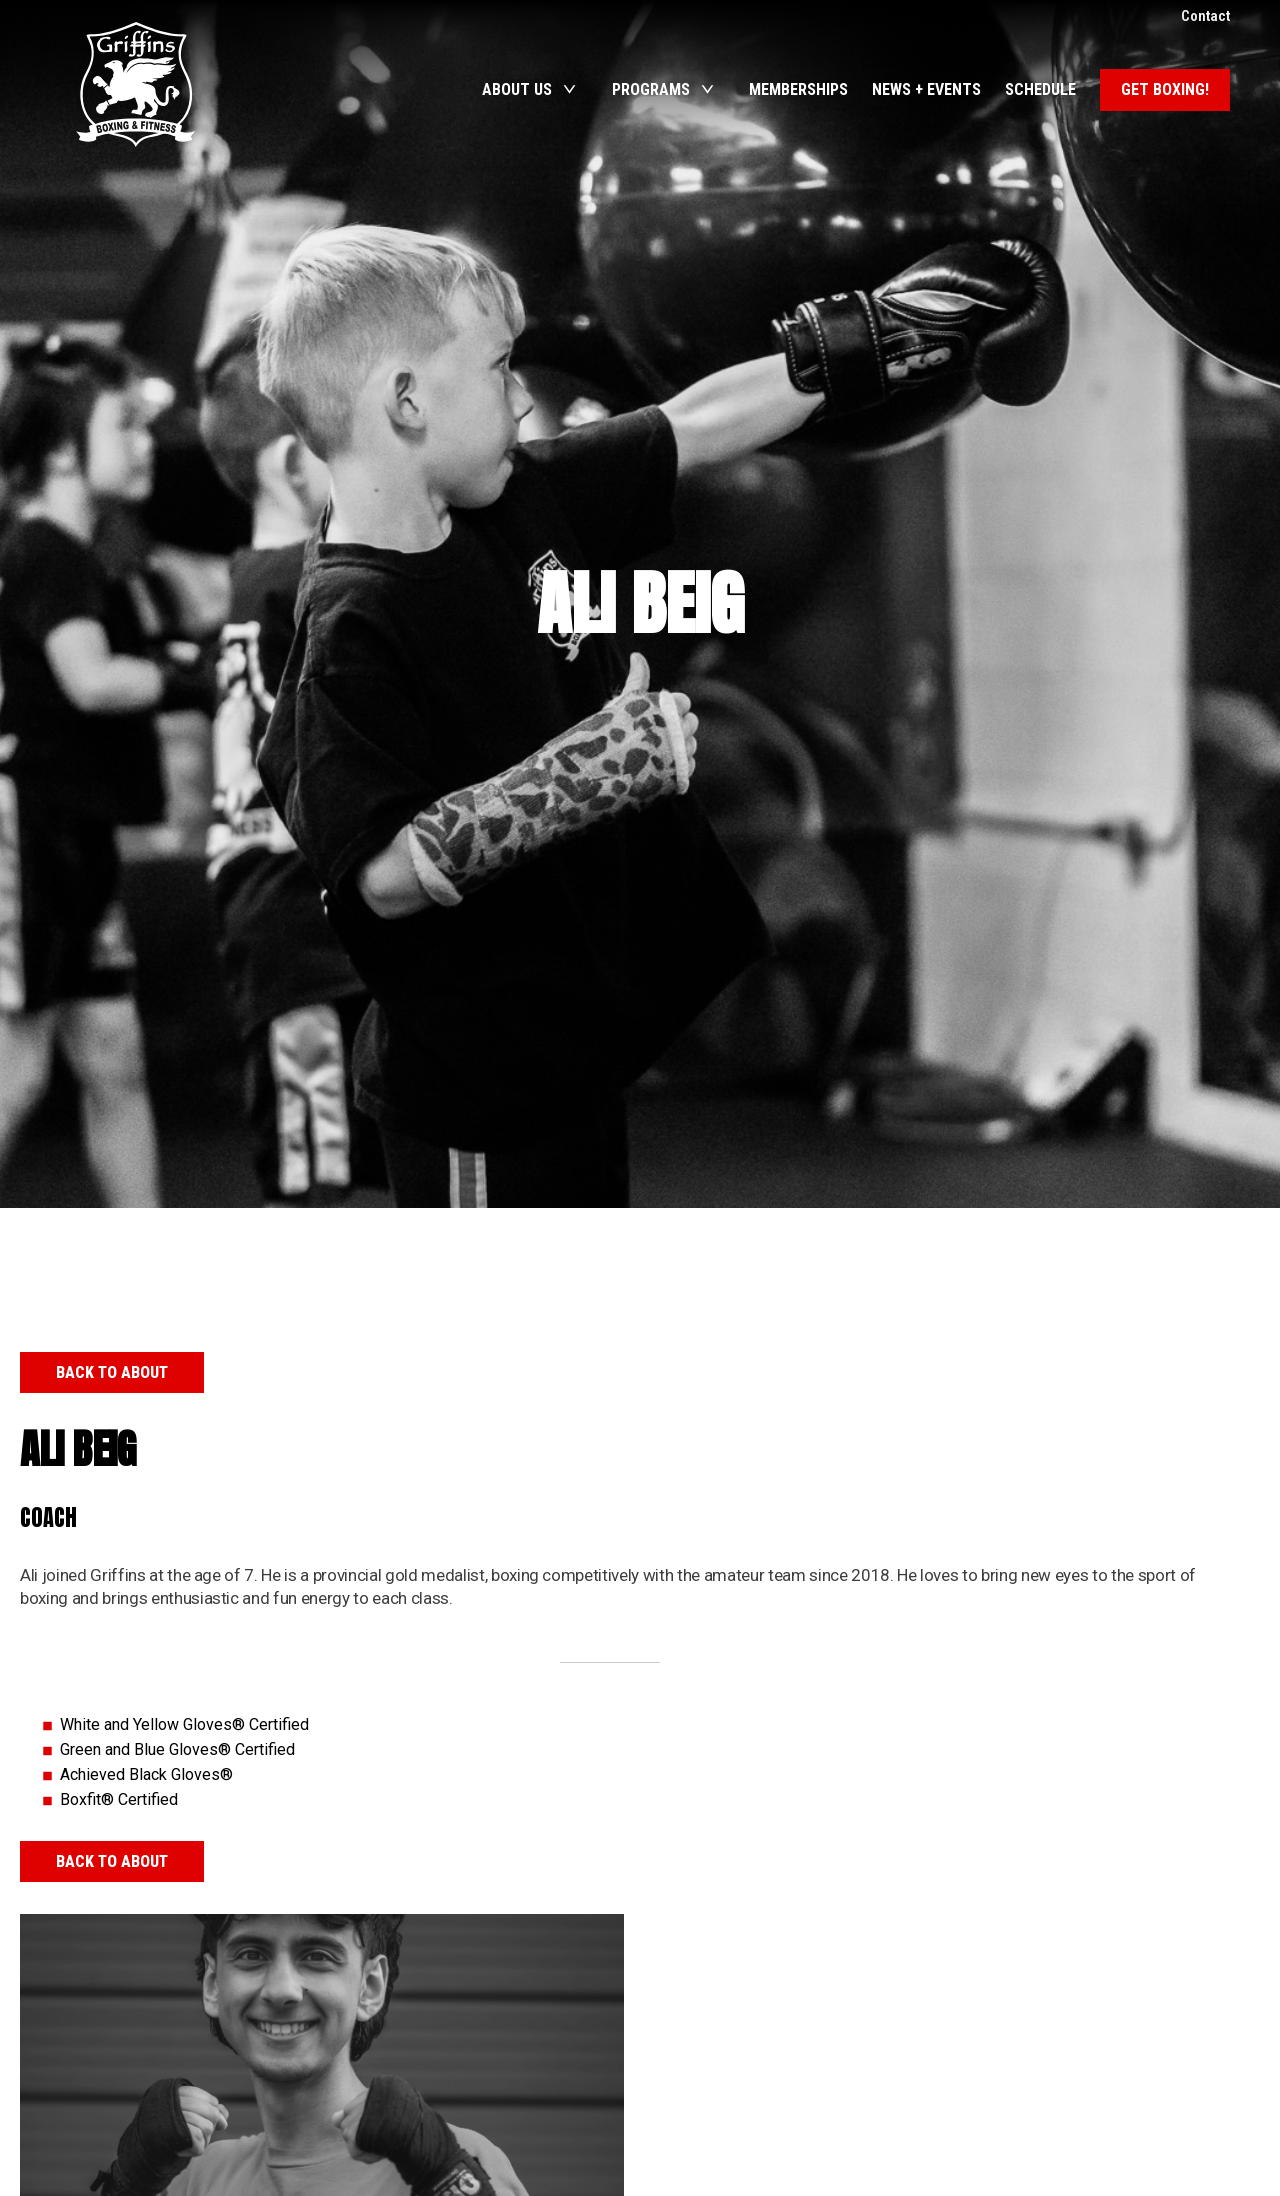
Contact (1205, 16)
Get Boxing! (1165, 89)
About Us (517, 89)
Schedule (1040, 89)
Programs (651, 89)
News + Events (926, 89)
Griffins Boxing (135, 85)
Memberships (798, 89)
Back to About (112, 1372)
